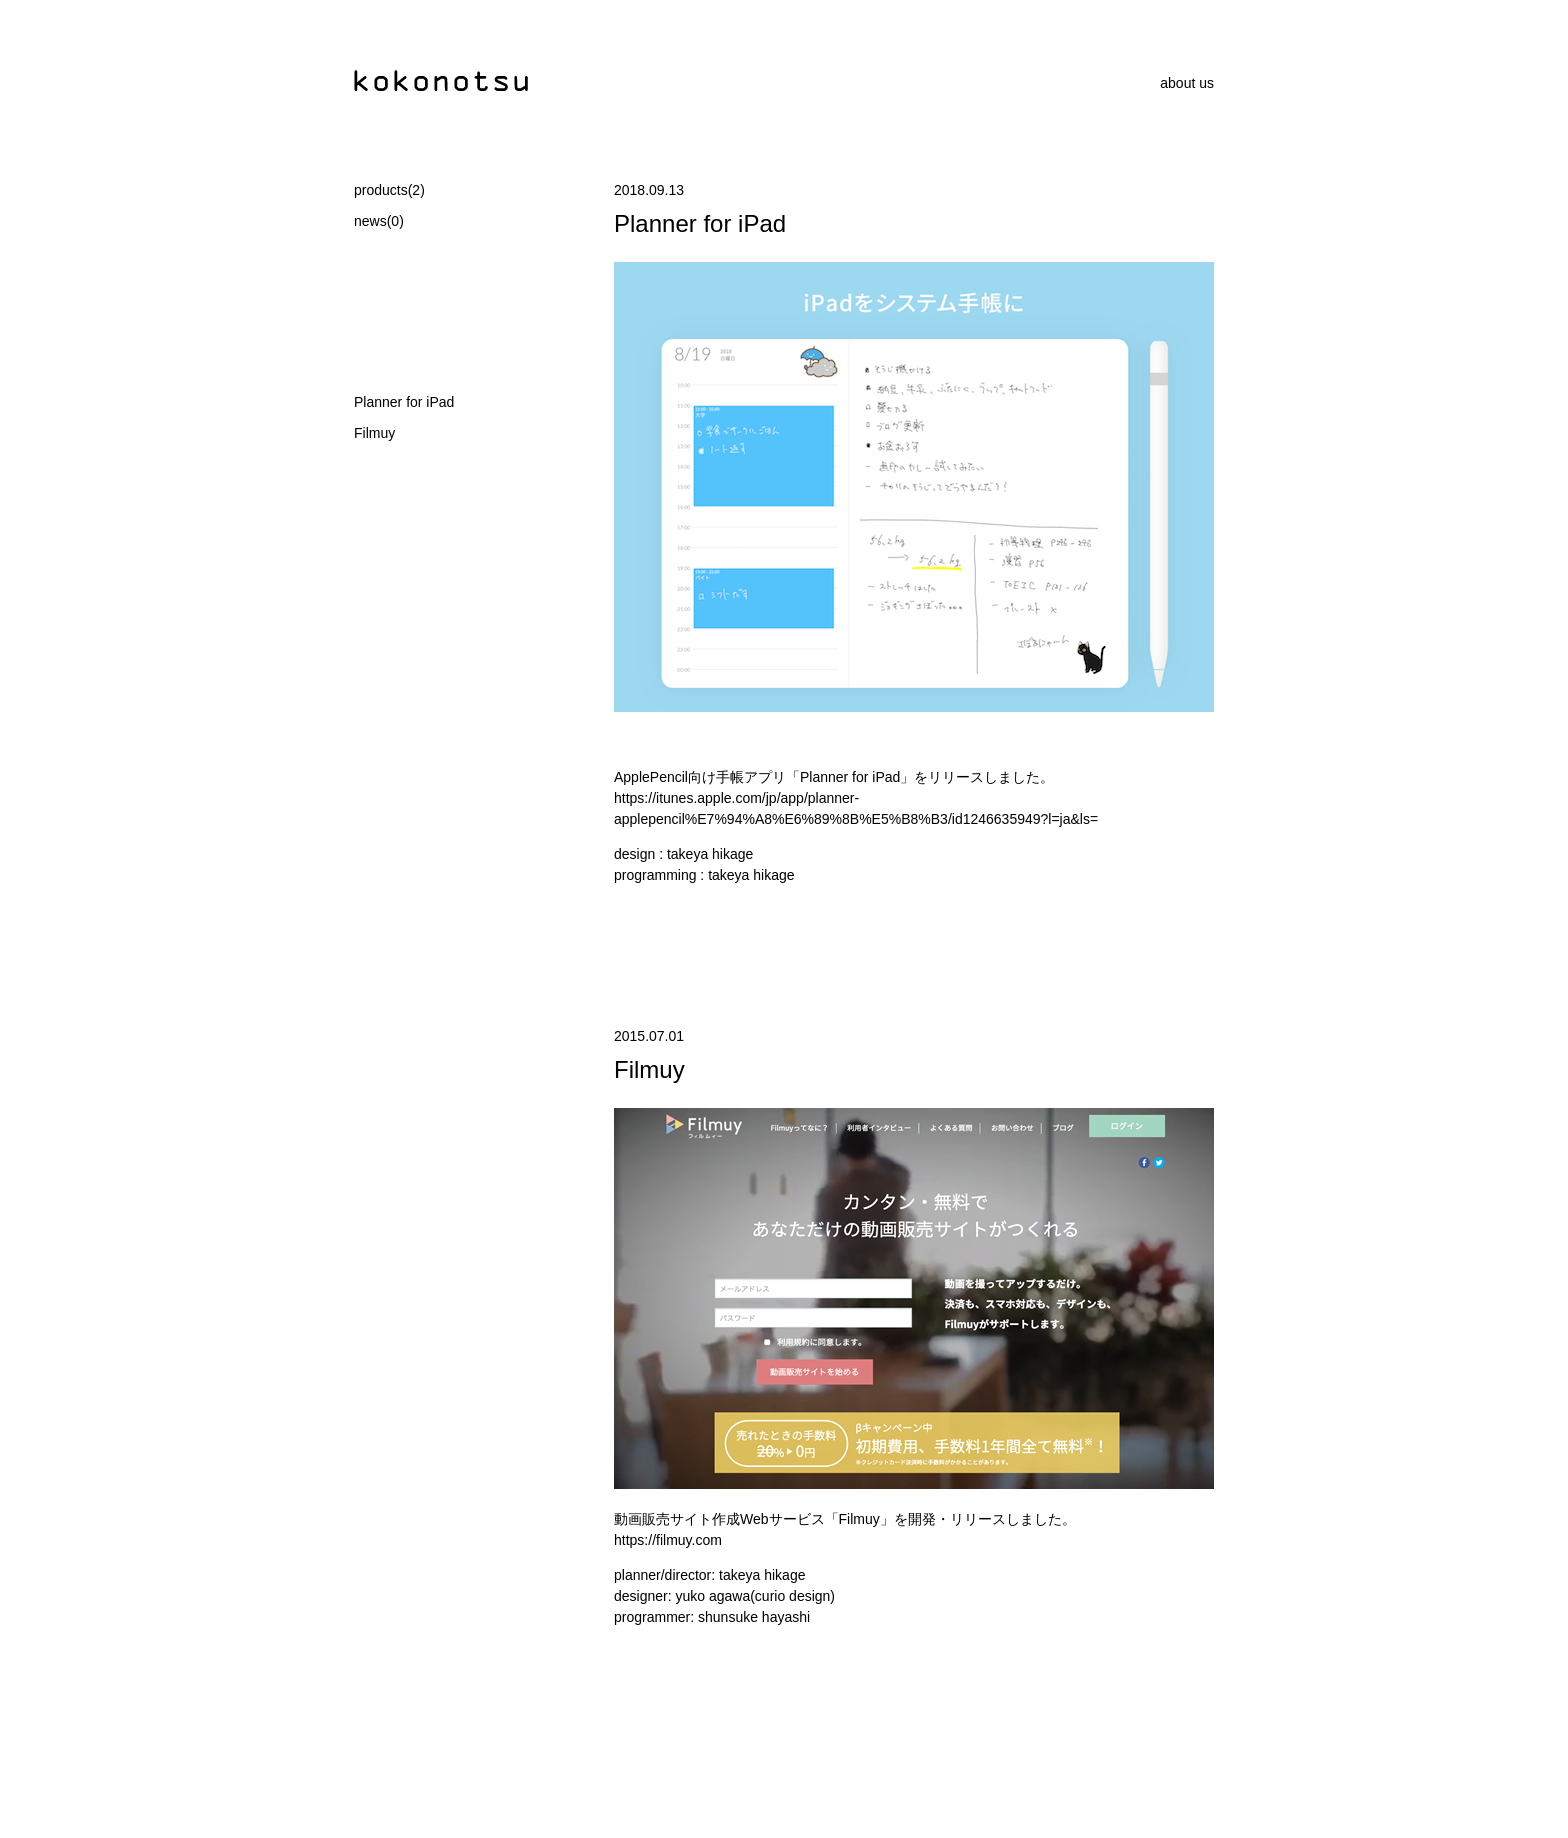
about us (1187, 83)
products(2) (389, 190)
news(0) (379, 221)
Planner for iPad (404, 402)
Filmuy (374, 433)
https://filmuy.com (668, 1540)
